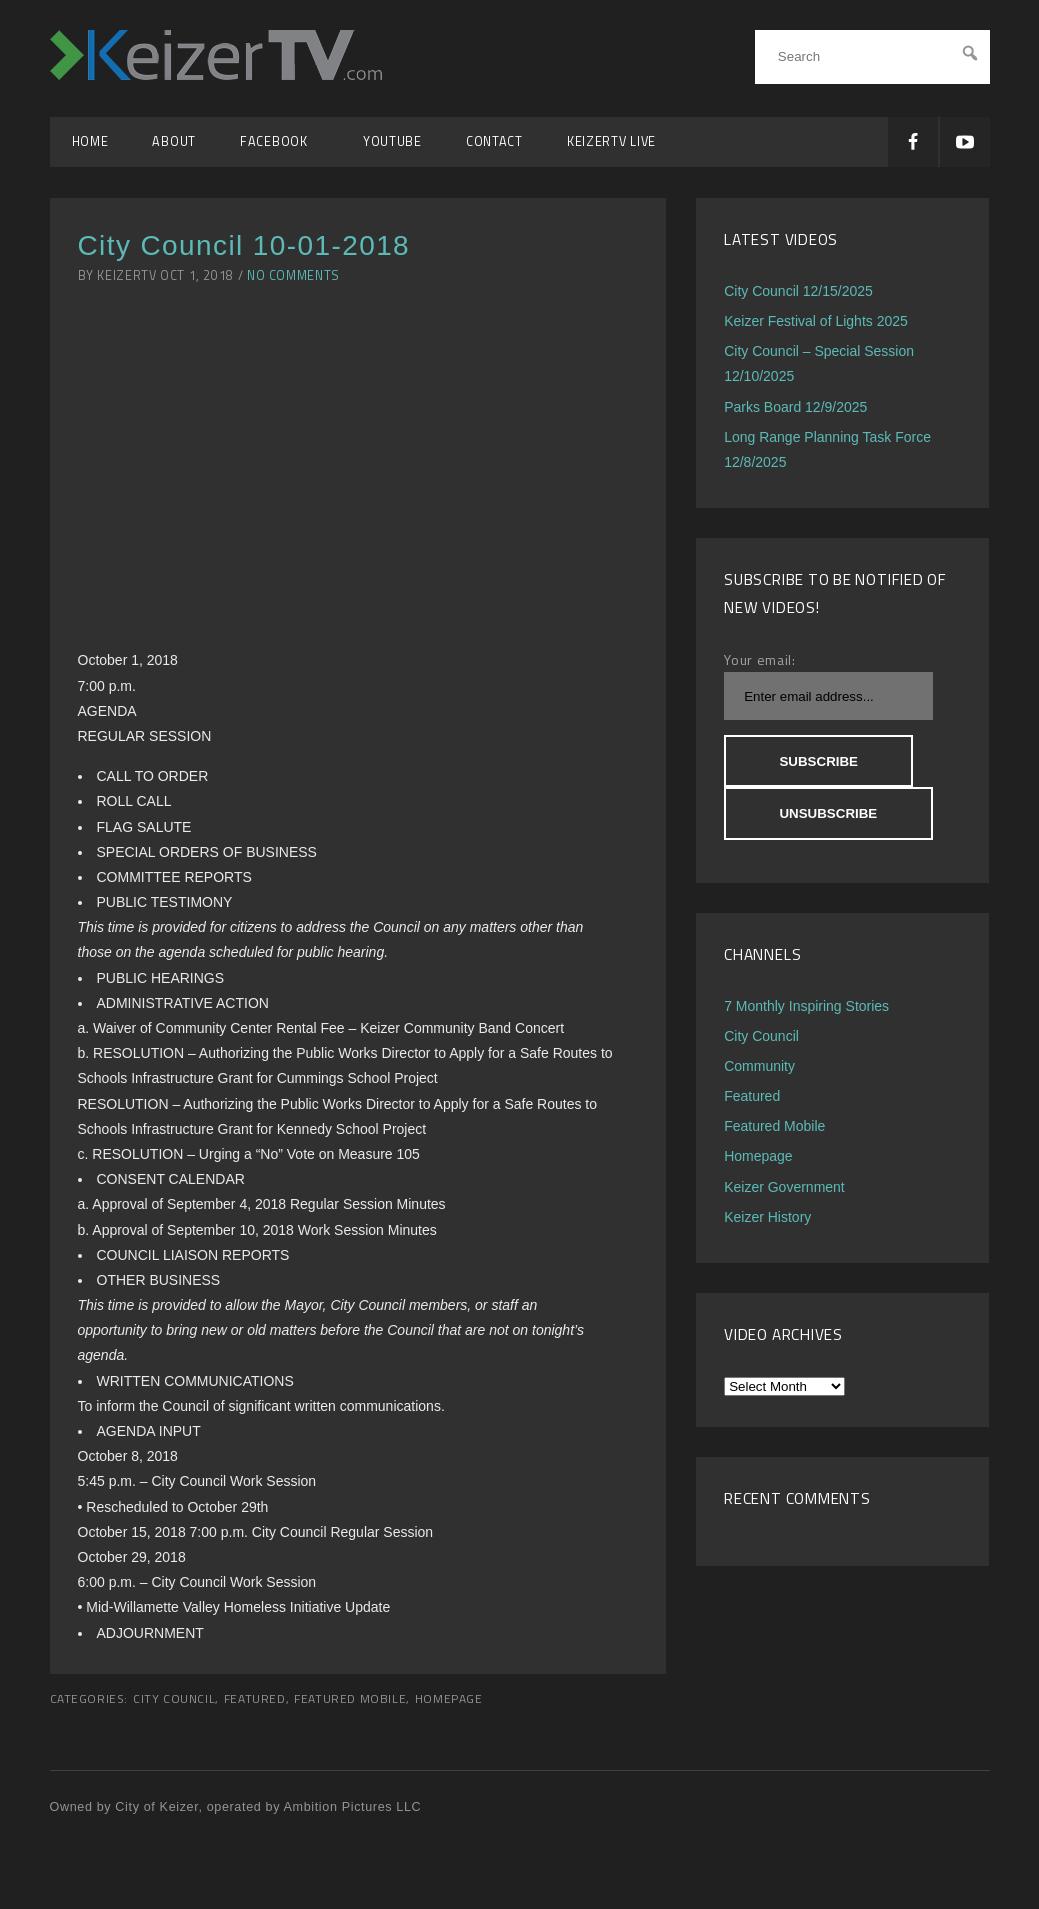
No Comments (293, 275)
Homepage (449, 1699)
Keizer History (767, 1217)
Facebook (279, 141)
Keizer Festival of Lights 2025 (816, 321)
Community (759, 1066)
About (174, 141)
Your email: (760, 659)
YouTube (392, 141)
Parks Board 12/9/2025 (795, 407)
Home (90, 141)
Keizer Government (784, 1187)
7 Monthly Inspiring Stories (806, 1006)
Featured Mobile (350, 1699)
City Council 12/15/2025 (798, 291)
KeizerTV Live (611, 141)
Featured (255, 1699)
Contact (494, 141)
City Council (174, 1699)
